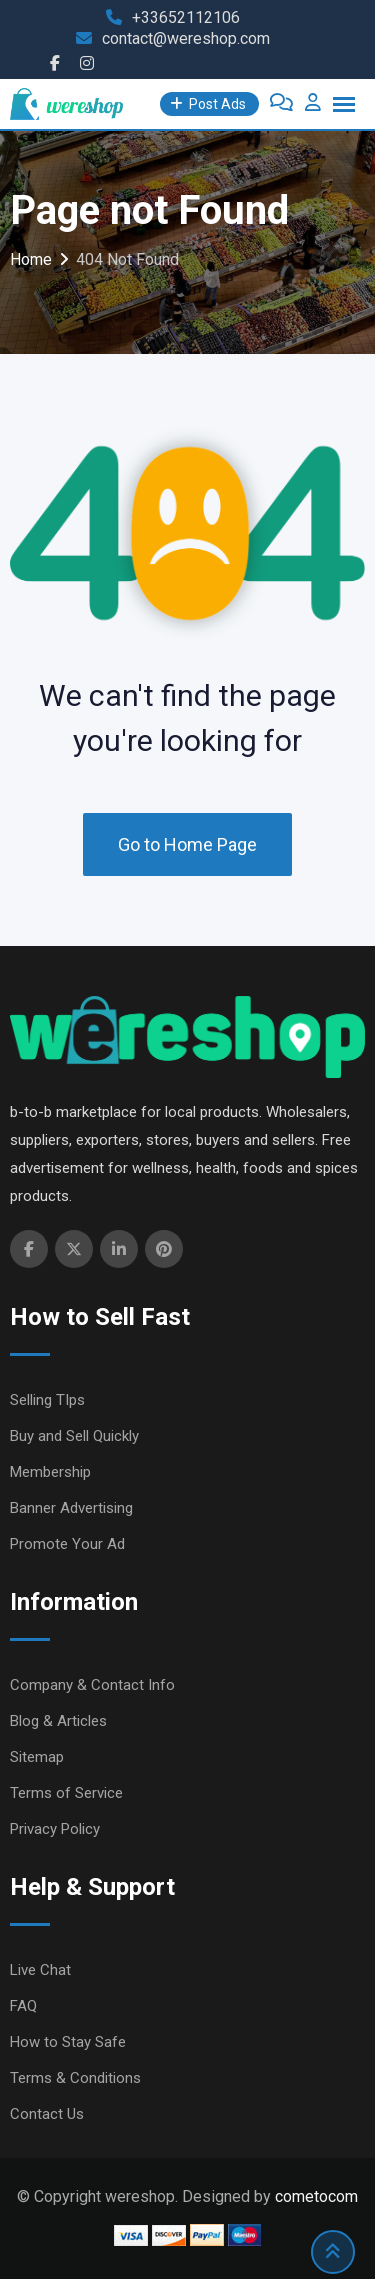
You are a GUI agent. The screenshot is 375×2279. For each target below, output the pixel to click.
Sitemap (37, 1757)
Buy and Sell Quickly (74, 1436)
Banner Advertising (71, 1508)
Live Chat (40, 1970)
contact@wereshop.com (186, 38)
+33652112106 (186, 17)
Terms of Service (66, 1793)
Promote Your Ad (67, 1544)
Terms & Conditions (75, 2078)
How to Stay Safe (68, 2042)
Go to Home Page (187, 844)
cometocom (316, 2196)
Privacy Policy (55, 1829)
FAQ (23, 2006)
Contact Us (47, 2114)
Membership (50, 1472)
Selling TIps (47, 1400)
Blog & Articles (58, 1721)
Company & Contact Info (92, 1685)
